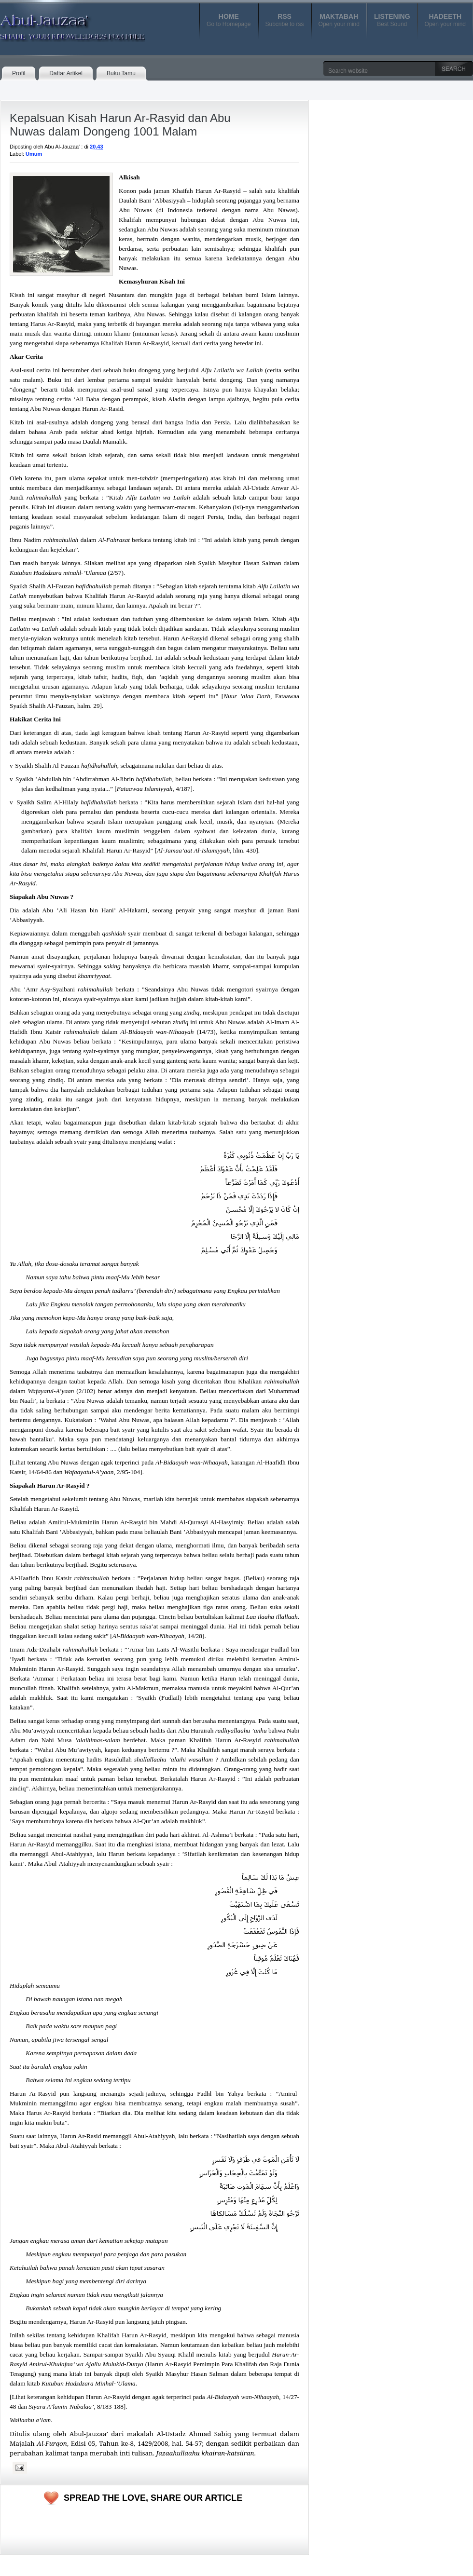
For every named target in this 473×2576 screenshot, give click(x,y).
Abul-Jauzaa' (62, 23)
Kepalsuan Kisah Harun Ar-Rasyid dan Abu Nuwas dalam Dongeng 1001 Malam (120, 124)
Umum (34, 154)
